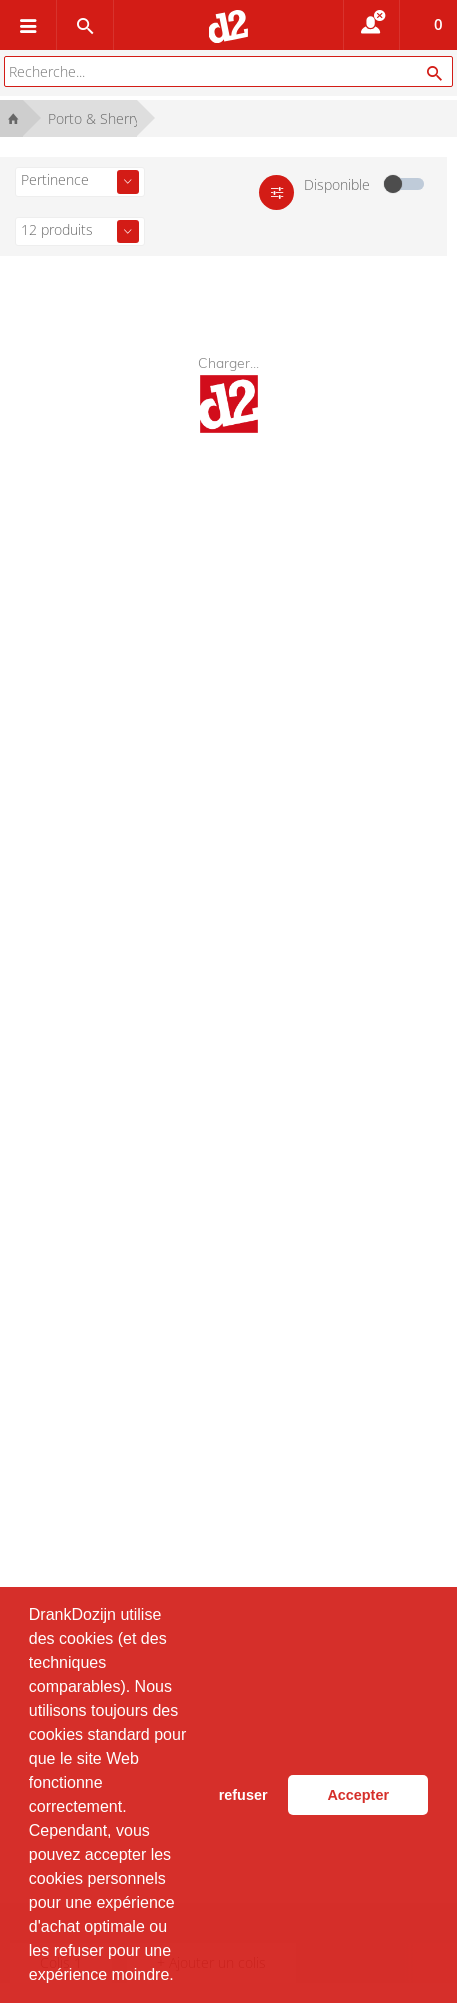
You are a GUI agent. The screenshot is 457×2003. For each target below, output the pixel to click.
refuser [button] (243, 1795)
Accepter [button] (358, 1795)
